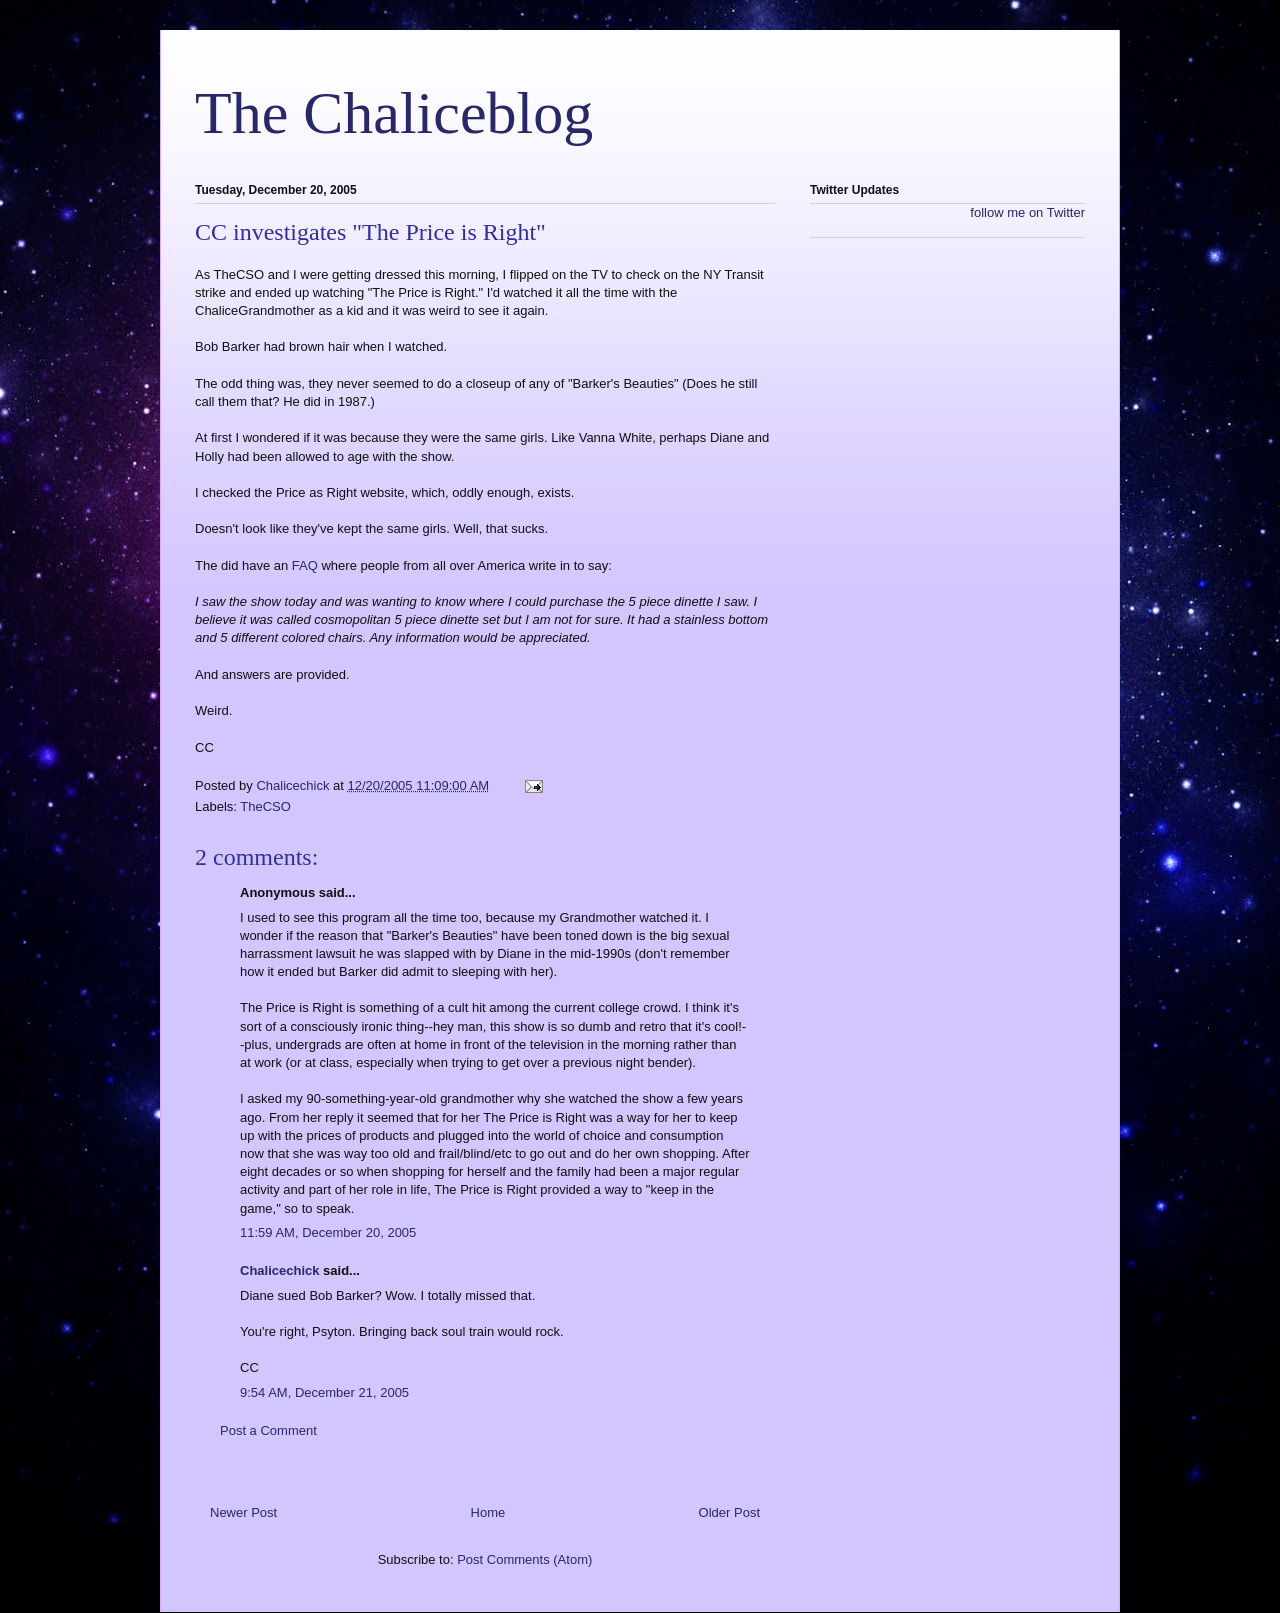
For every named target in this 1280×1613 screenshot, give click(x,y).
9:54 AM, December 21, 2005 (324, 1392)
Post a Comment (268, 1430)
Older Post (729, 1512)
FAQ (307, 565)
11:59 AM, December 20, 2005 (328, 1232)
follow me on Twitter (1027, 212)
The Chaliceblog (394, 113)
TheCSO (265, 806)
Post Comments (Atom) (524, 1559)
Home (488, 1512)
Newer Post (243, 1512)
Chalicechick (280, 1270)
